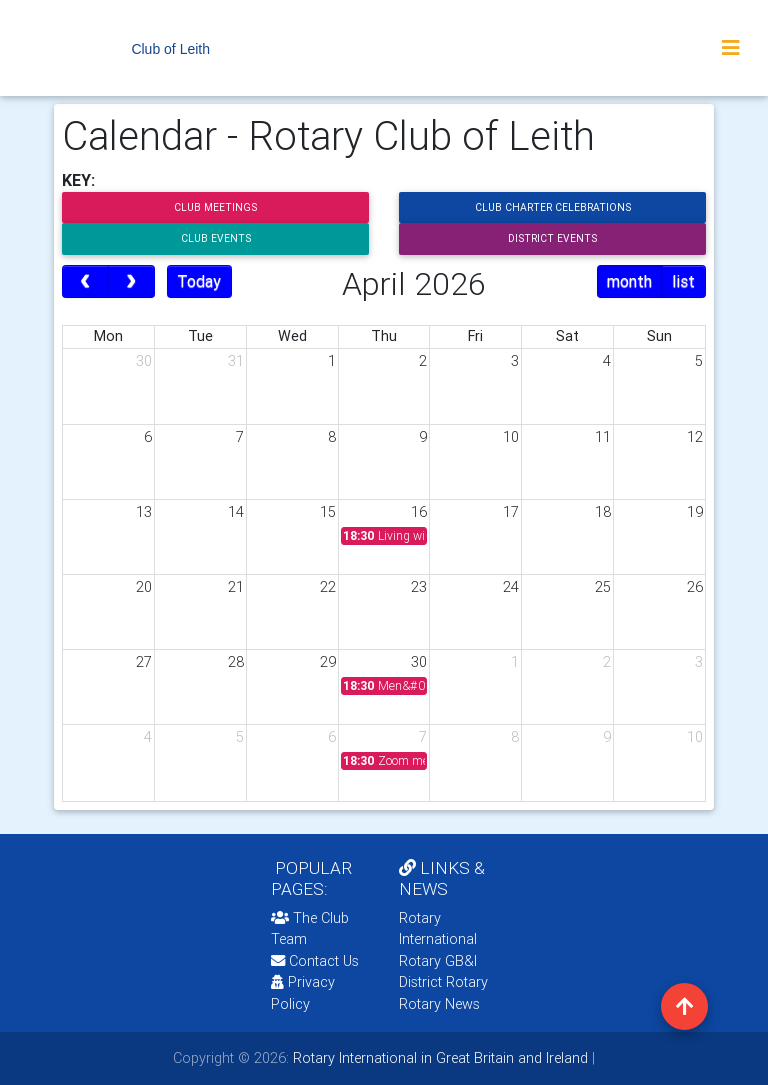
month (629, 281)
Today (199, 281)
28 (236, 662)
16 (419, 512)
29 (328, 662)
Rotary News (439, 1004)
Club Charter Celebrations (553, 207)
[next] (131, 282)
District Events (552, 238)
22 (328, 587)
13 (144, 512)
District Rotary (443, 982)
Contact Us (315, 961)
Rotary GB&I (438, 961)
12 (695, 437)
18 (603, 512)
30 (144, 361)
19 (695, 512)
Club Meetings (215, 207)
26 (695, 587)
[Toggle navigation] (731, 48)
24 (511, 587)
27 (144, 662)
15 (328, 512)
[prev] (85, 282)
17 (511, 512)
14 (236, 512)
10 (511, 437)
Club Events (216, 238)
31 (236, 361)
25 (603, 587)
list (683, 281)
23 (419, 587)
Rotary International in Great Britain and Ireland (438, 1058)
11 (603, 437)
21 (236, 587)
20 (144, 587)
